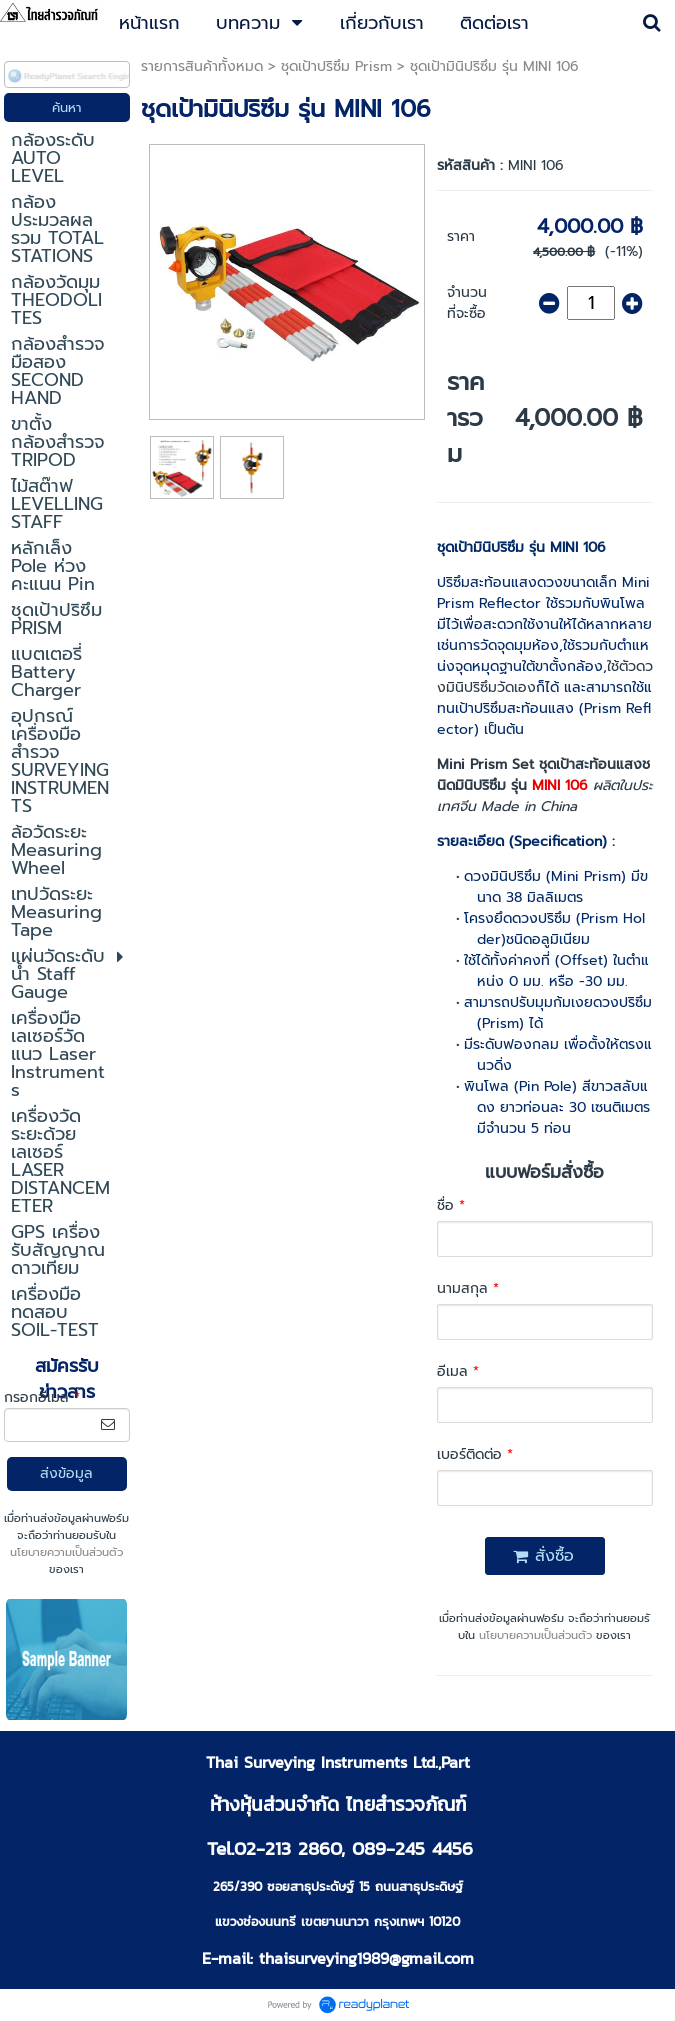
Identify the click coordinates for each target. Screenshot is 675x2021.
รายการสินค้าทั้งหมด (202, 66)
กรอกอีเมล (42, 1397)
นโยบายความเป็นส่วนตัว (66, 1552)
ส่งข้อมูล (66, 1473)
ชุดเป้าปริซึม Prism (336, 66)
